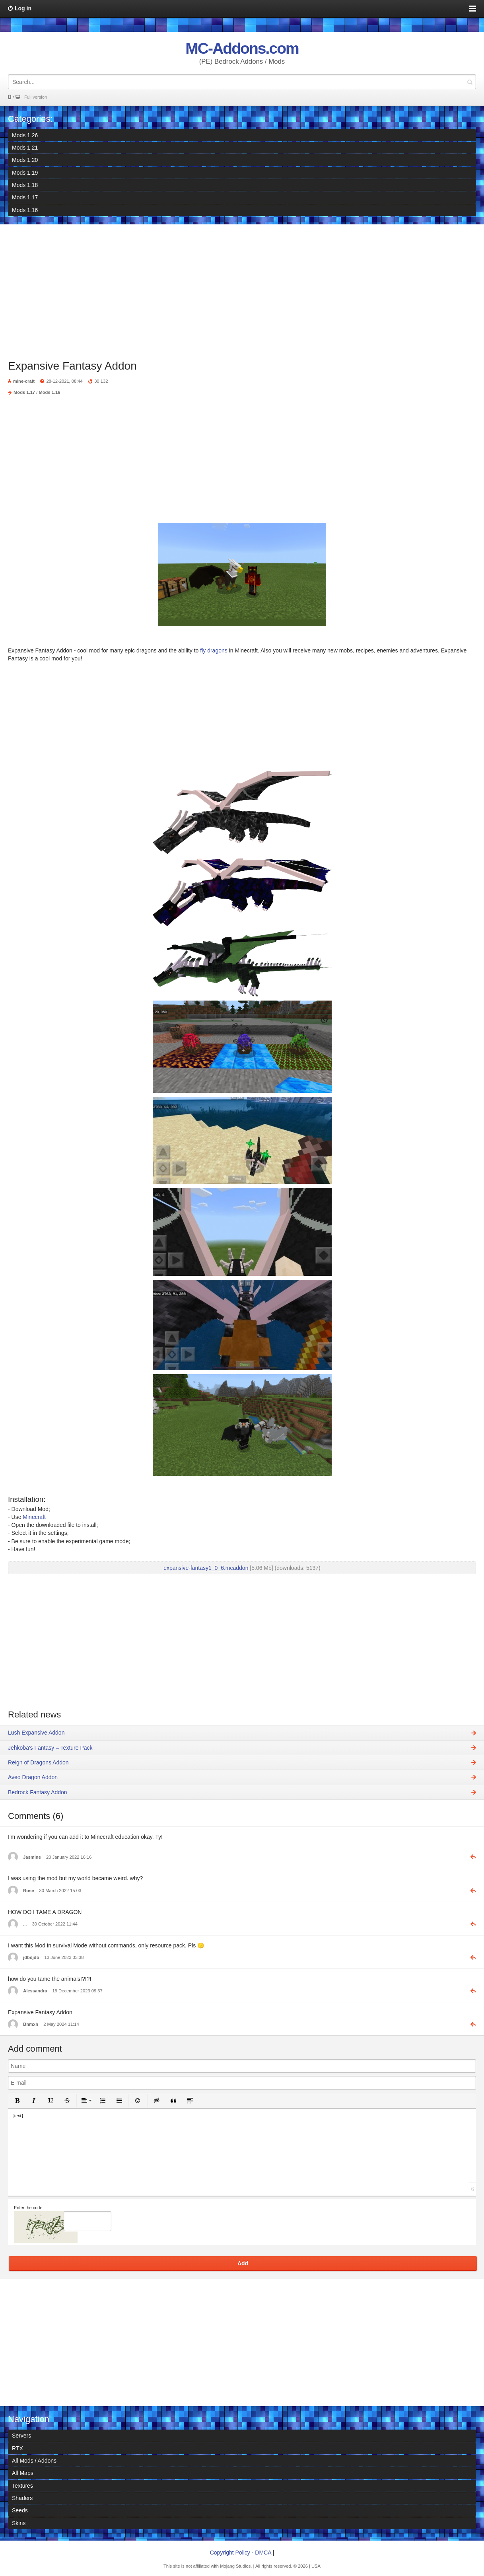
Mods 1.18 (25, 185)
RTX (17, 2448)
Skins (18, 2523)
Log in (23, 8)
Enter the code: (29, 2207)
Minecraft (34, 1517)
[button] (17, 2100)
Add (242, 2263)
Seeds (20, 2510)
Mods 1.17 (25, 197)
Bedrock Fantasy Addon (37, 1792)
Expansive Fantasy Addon (72, 366)
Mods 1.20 (25, 160)
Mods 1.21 (25, 147)
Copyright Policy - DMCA (240, 2552)
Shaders (22, 2498)
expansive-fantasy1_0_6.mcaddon (205, 1568)
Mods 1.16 (25, 210)
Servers (21, 2435)
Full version (35, 97)
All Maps (22, 2473)
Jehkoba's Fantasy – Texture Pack (50, 1748)
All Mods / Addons (34, 2460)
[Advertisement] (242, 288)
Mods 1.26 (25, 135)
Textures (22, 2486)
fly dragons (213, 650)
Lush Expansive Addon (36, 1732)
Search (470, 82)
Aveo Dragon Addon (33, 1777)
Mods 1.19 (25, 172)
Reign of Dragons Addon (38, 1762)
